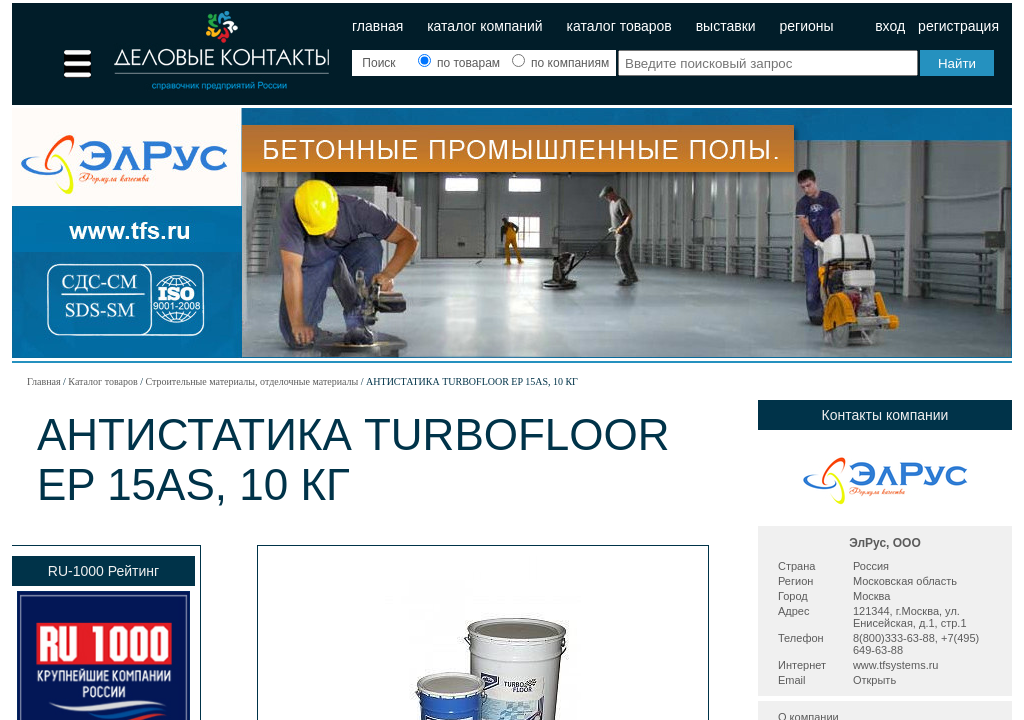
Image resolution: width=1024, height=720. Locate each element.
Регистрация (958, 26)
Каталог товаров (619, 26)
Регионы (806, 26)
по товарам (461, 63)
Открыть (874, 680)
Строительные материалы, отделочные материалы (251, 381)
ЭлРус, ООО (885, 543)
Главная (377, 26)
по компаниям (560, 63)
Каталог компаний (485, 26)
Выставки (726, 26)
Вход (890, 26)
